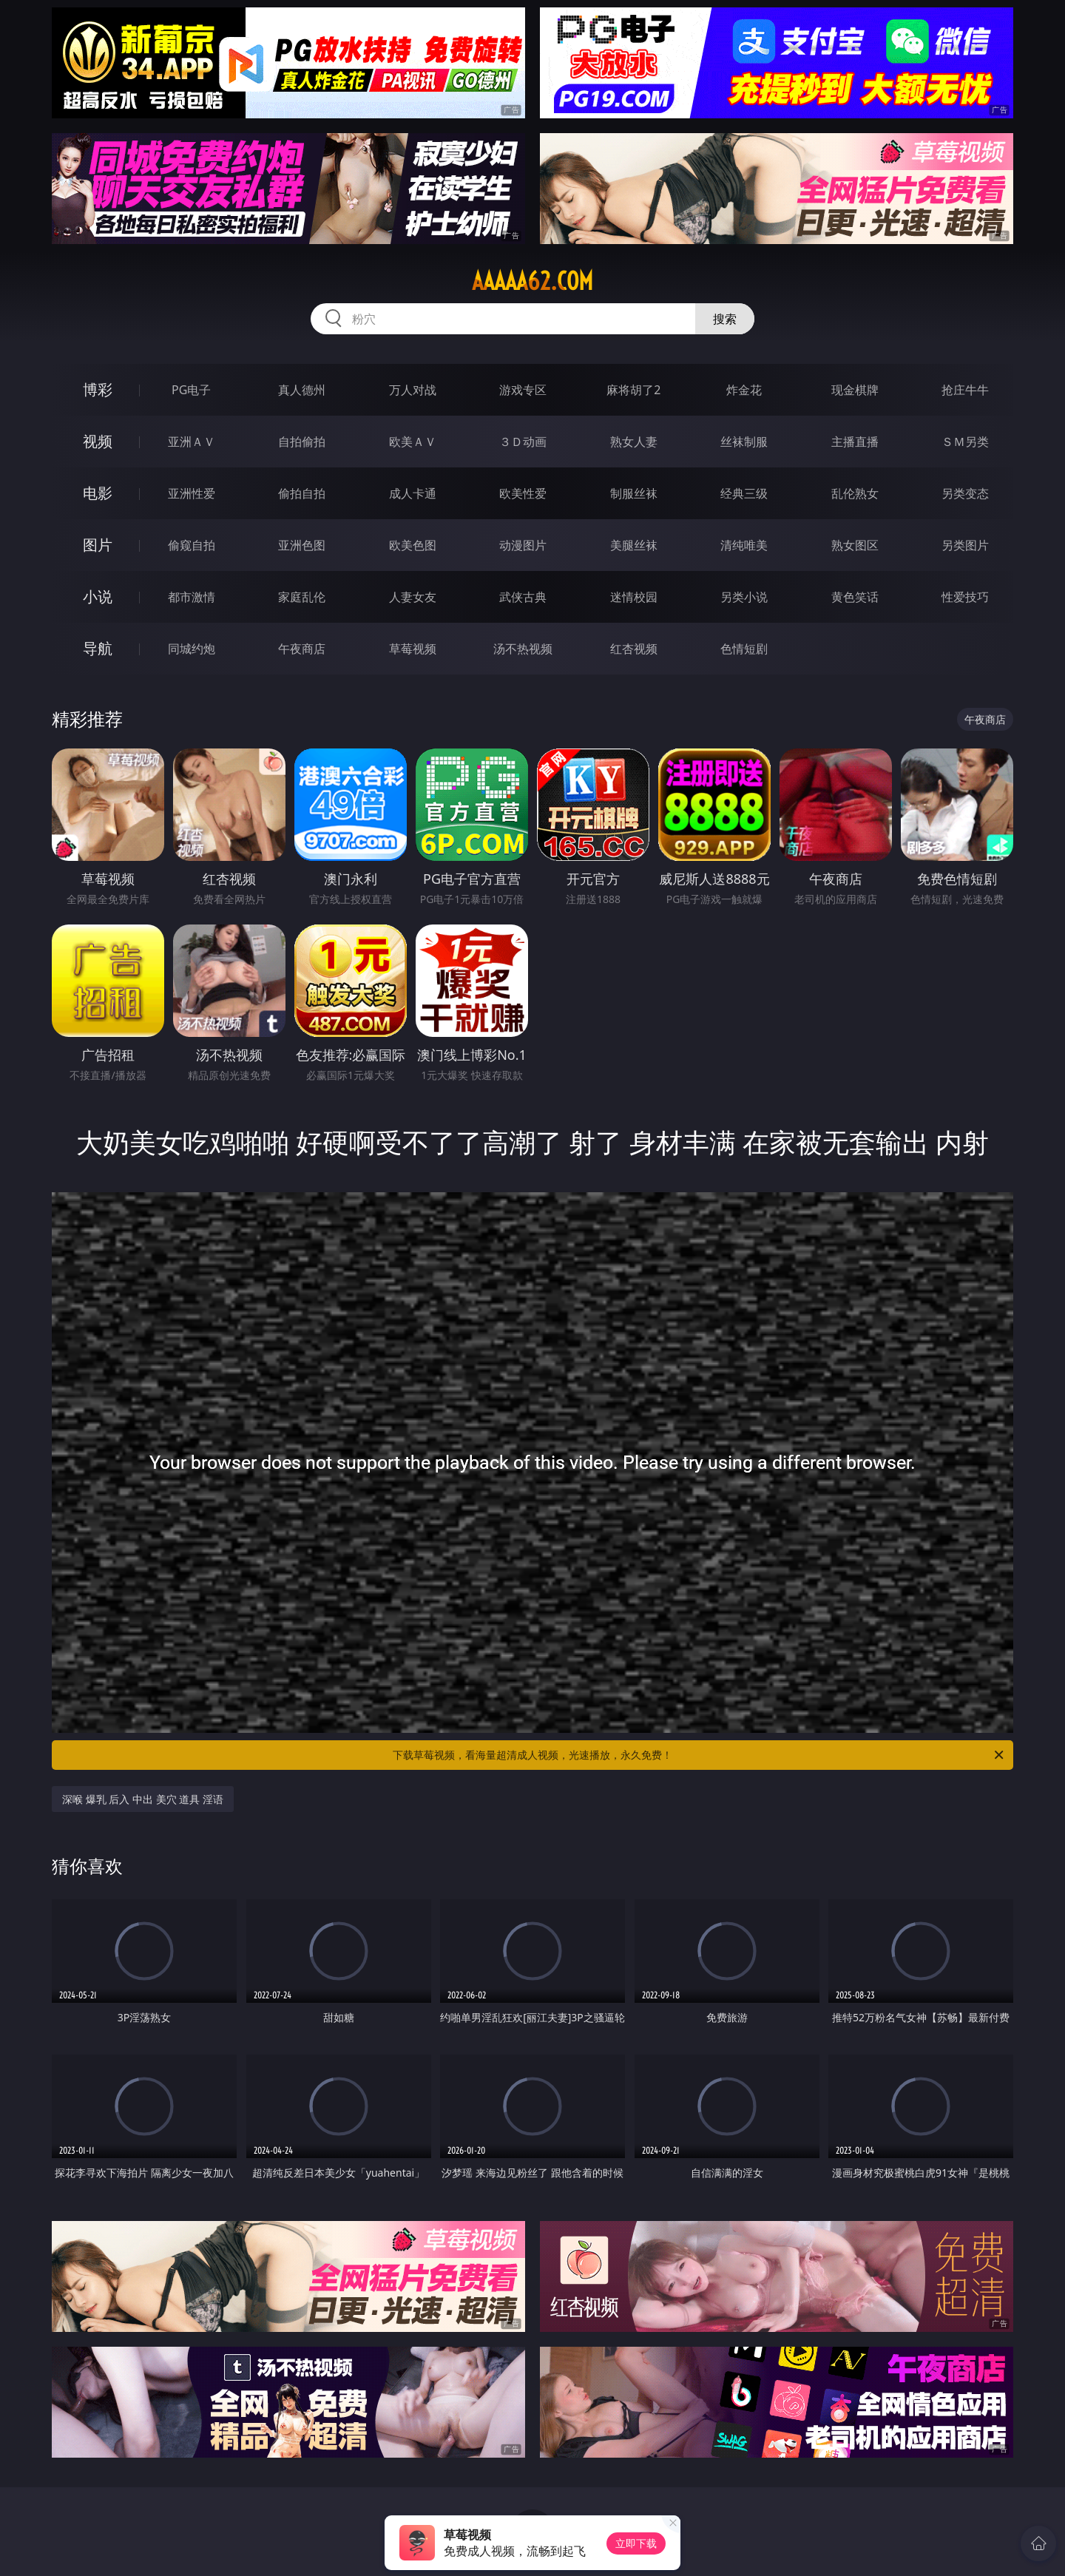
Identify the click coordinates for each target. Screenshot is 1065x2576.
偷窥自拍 (191, 545)
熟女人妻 (633, 441)
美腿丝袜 (633, 545)
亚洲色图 (301, 545)
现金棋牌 (855, 390)
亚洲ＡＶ (191, 441)
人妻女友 (412, 597)
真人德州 (301, 390)
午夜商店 (301, 648)
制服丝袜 (633, 493)
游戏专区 (523, 390)
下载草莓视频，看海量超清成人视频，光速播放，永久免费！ (699, 1755)
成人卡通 (412, 493)
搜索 (725, 319)
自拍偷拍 (301, 441)
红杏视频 (633, 648)
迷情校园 (633, 597)
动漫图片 (523, 545)
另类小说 (744, 597)
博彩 (97, 389)
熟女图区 (855, 545)
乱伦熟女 (855, 493)
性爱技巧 (965, 597)
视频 (97, 441)
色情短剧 (744, 648)
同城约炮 (191, 648)
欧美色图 (412, 545)
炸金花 (744, 390)
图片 (97, 545)
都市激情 (191, 597)
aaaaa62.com (532, 281)
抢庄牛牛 (965, 390)
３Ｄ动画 (523, 441)
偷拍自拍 (301, 493)
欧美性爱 (523, 493)
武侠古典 (523, 597)
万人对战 (412, 390)
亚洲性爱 (191, 493)
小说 (97, 596)
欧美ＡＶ (412, 441)
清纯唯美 (744, 545)
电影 (97, 493)
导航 (97, 648)
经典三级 (744, 493)
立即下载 (636, 2543)
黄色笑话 (855, 597)
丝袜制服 (744, 441)
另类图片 (965, 545)
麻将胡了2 (633, 390)
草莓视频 (412, 648)
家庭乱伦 (301, 597)
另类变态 (965, 493)
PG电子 (191, 390)
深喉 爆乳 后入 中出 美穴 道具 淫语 (142, 1799)
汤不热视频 (522, 648)
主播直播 (855, 441)
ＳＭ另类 (965, 441)
